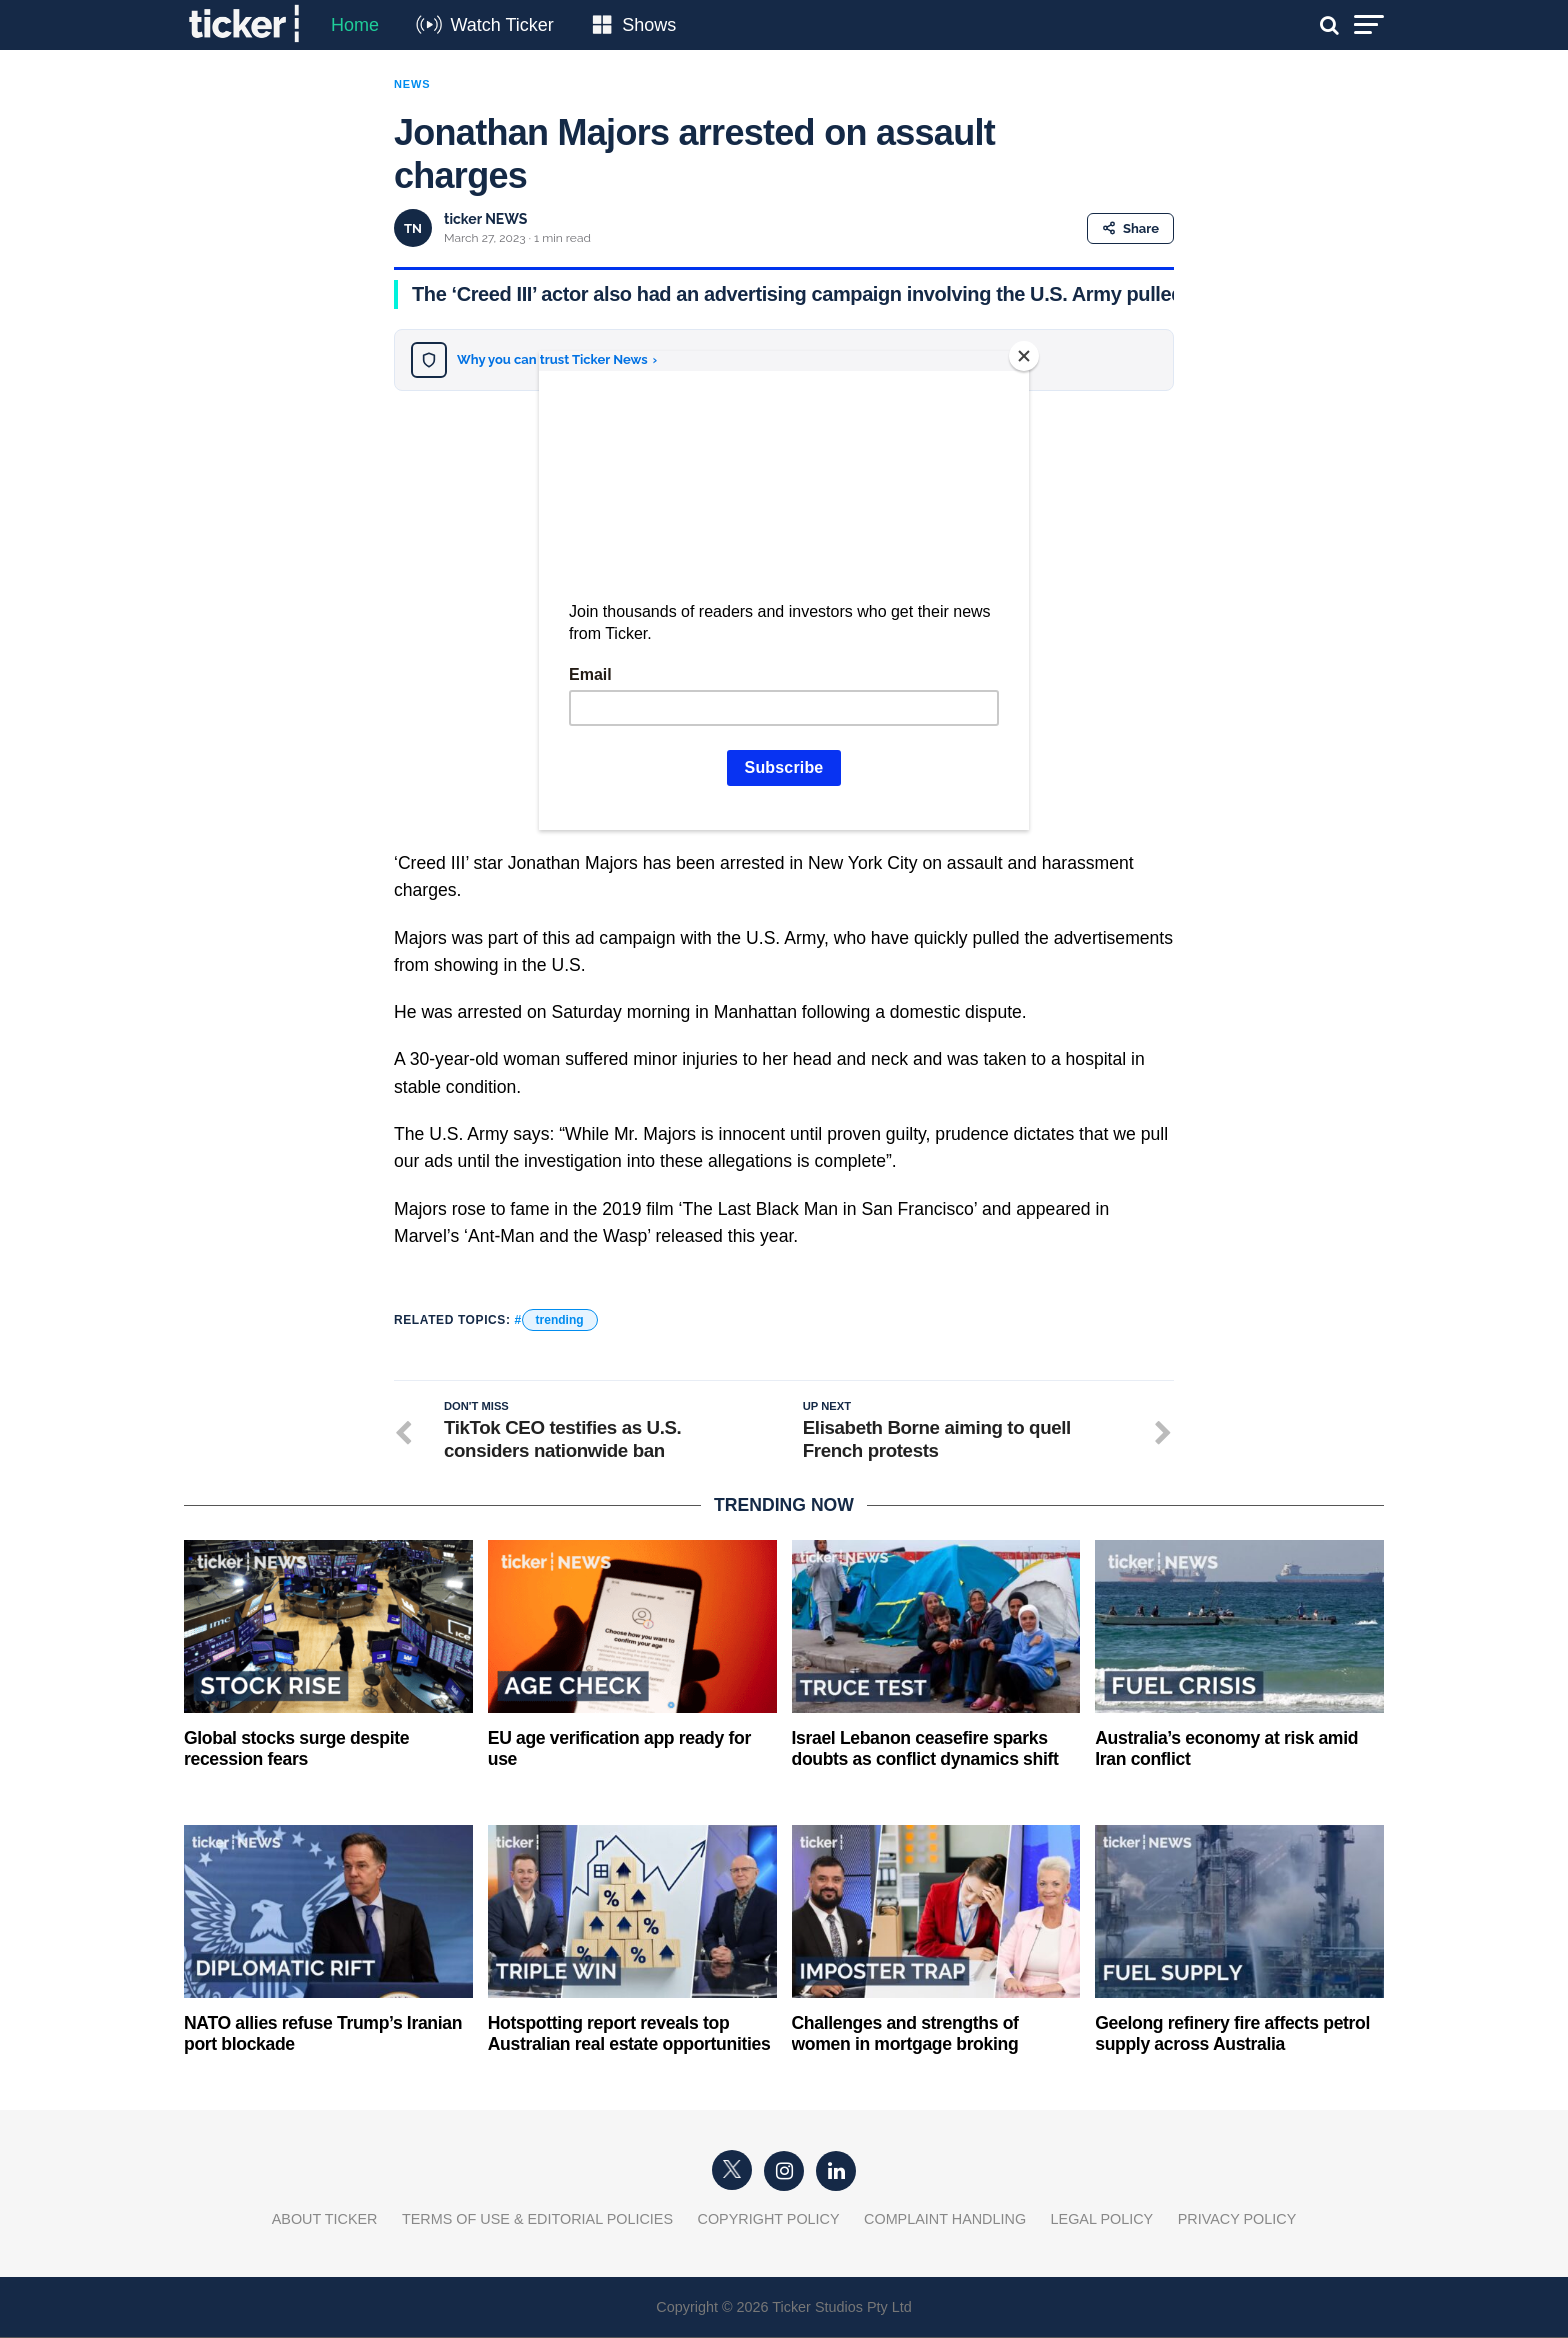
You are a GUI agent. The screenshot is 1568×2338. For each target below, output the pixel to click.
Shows (649, 25)
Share (1130, 228)
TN (413, 228)
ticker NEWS (485, 219)
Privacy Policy (1237, 2220)
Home (355, 25)
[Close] (1024, 356)
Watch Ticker (501, 25)
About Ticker (325, 2220)
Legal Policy (1102, 2220)
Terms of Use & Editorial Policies (537, 2220)
